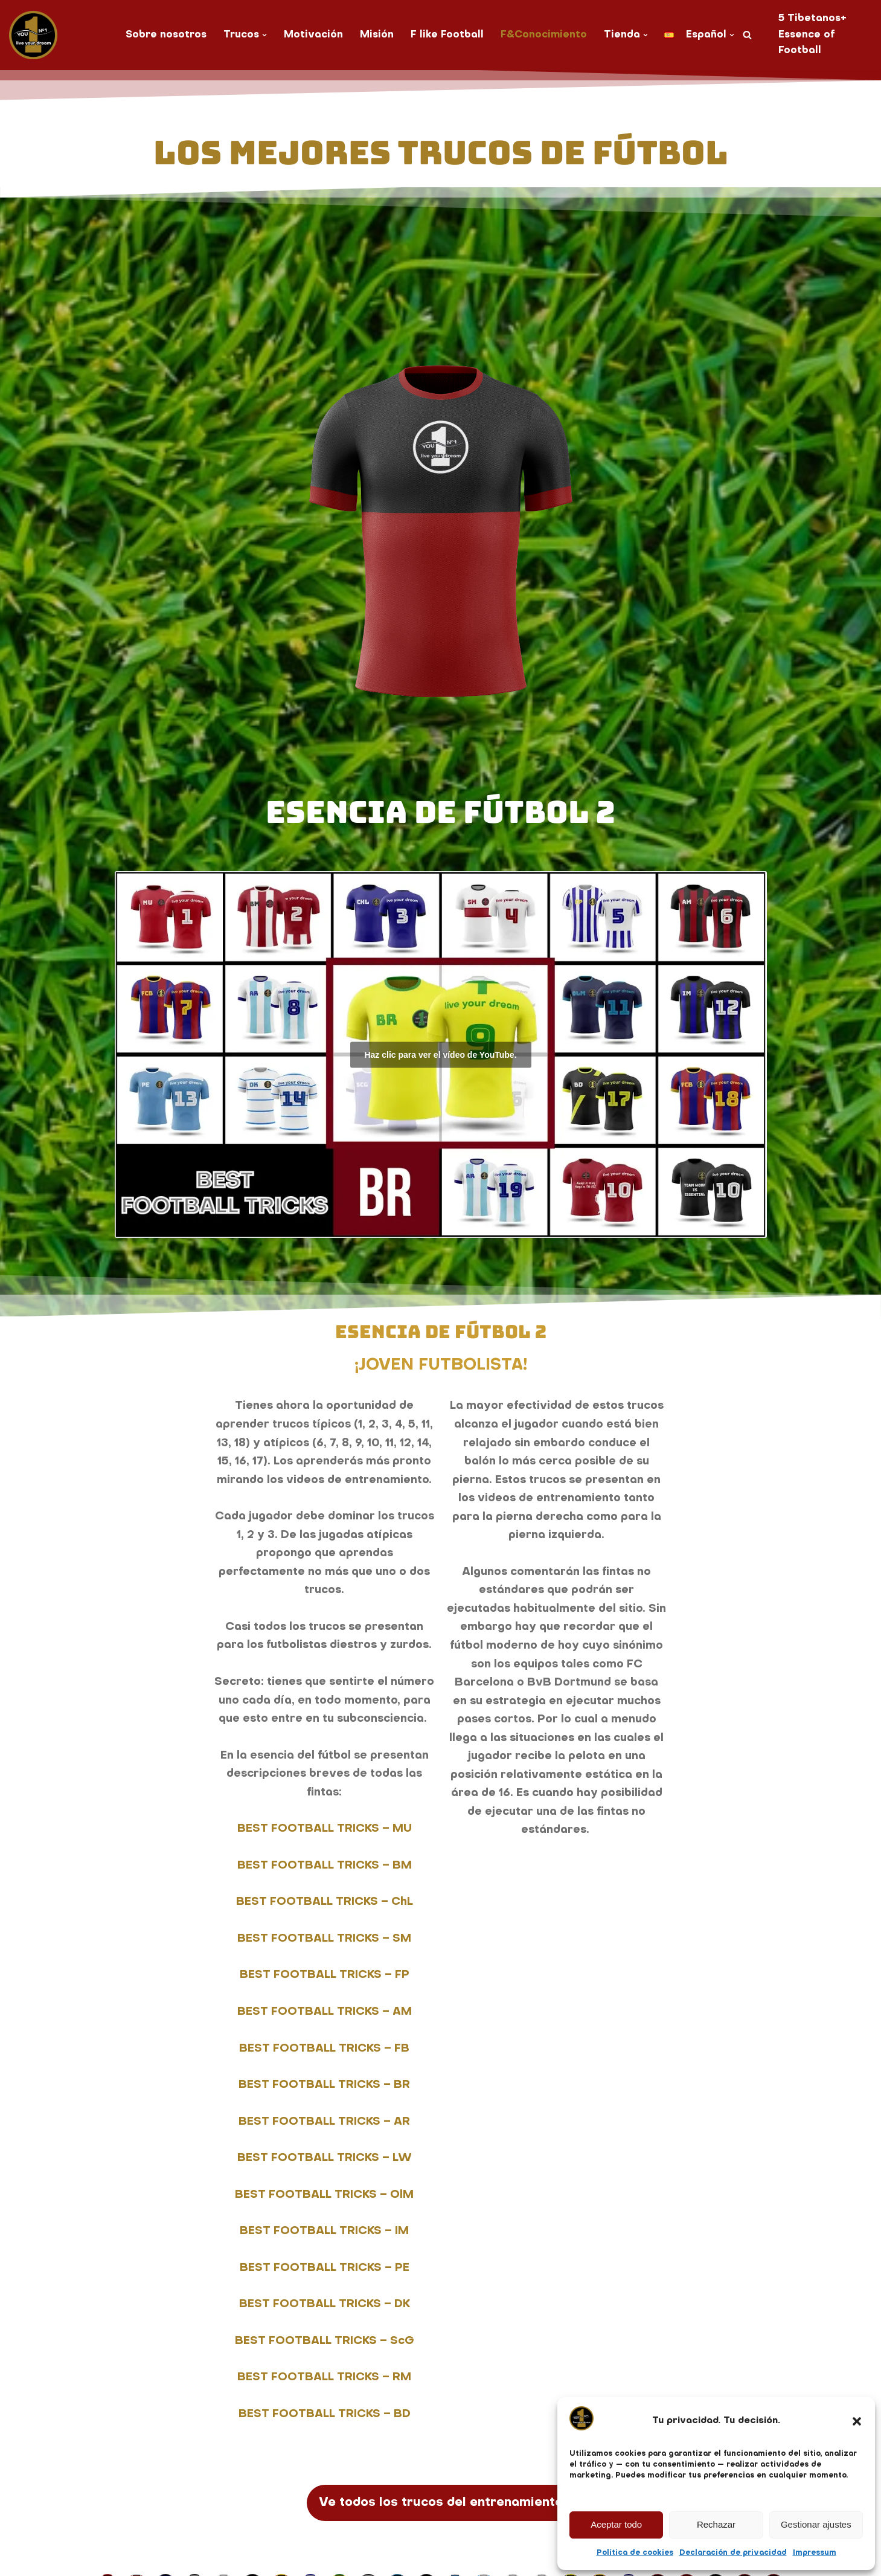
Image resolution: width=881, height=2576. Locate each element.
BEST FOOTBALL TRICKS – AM (324, 2013)
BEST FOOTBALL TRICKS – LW (324, 2159)
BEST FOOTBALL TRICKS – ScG (324, 2342)
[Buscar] (747, 34)
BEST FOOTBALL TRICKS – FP (324, 1976)
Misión (377, 35)
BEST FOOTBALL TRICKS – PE (324, 2269)
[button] (857, 2421)
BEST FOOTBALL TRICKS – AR (324, 2122)
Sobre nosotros (166, 35)
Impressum (814, 2553)
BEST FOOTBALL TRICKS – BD (325, 2415)
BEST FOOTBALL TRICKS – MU (324, 1829)
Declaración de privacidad (733, 2553)
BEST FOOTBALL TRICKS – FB (324, 2049)
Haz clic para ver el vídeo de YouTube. (440, 1054)
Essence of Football (807, 43)
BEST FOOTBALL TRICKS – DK (324, 2306)
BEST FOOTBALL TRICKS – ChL (324, 1903)
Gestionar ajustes (816, 2524)
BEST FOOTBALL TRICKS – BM (324, 1866)
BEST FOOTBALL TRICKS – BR (324, 2086)
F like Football (447, 35)
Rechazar (716, 2524)
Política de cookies (635, 2553)
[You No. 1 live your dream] (33, 35)
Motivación (313, 35)
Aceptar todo (616, 2524)
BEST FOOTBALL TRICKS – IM (324, 2232)
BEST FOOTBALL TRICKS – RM (324, 2379)
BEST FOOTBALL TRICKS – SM (324, 1939)
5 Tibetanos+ (813, 19)
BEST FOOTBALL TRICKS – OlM (324, 2196)
